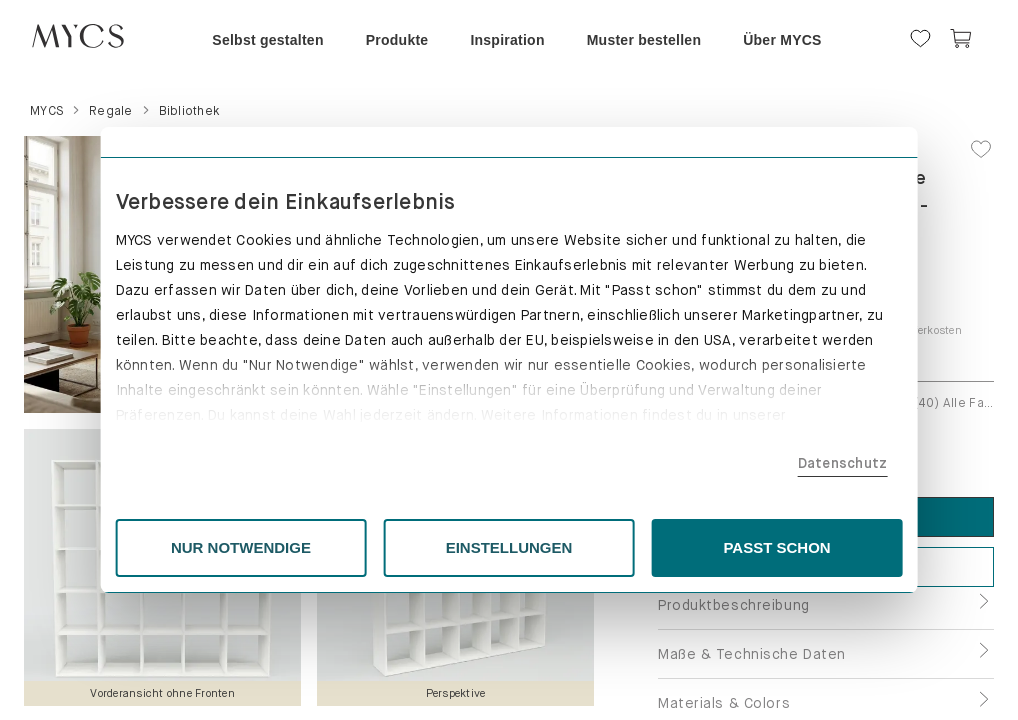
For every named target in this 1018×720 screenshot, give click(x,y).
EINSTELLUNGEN (509, 547)
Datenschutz (784, 463)
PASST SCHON (738, 547)
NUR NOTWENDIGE (280, 547)
